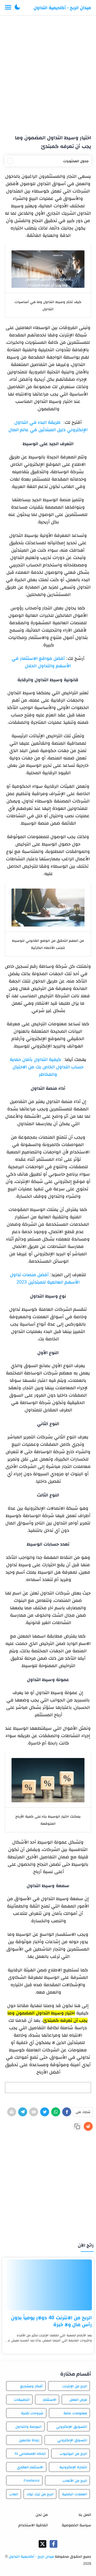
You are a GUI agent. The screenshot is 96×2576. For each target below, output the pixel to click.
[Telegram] (22, 2112)
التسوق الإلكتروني (72, 2440)
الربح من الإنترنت (74, 2386)
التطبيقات (22, 2399)
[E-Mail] (33, 2112)
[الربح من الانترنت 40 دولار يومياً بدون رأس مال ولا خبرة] (48, 2284)
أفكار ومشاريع (31, 2386)
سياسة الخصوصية (76, 2525)
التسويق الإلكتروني (71, 2426)
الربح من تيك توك (40, 2494)
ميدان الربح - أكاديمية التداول (62, 7)
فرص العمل (78, 2399)
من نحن (42, 2514)
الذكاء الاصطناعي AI (30, 2453)
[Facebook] (66, 2112)
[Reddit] (88, 2126)
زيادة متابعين (29, 2440)
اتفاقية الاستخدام (33, 2525)
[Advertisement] (48, 72)
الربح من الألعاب (74, 2480)
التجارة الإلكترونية (73, 2467)
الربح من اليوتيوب (73, 2453)
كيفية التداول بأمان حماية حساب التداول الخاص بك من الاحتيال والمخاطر (46, 1067)
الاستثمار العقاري (30, 2467)
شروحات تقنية (32, 2413)
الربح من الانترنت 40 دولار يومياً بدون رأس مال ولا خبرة (51, 2321)
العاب (13, 2494)
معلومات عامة (75, 2413)
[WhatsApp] (55, 2112)
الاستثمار (49, 2399)
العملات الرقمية (74, 2494)
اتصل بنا (85, 2514)
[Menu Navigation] (8, 7)
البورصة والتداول (28, 2426)
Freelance (31, 2480)
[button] (17, 7)
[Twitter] (44, 2112)
